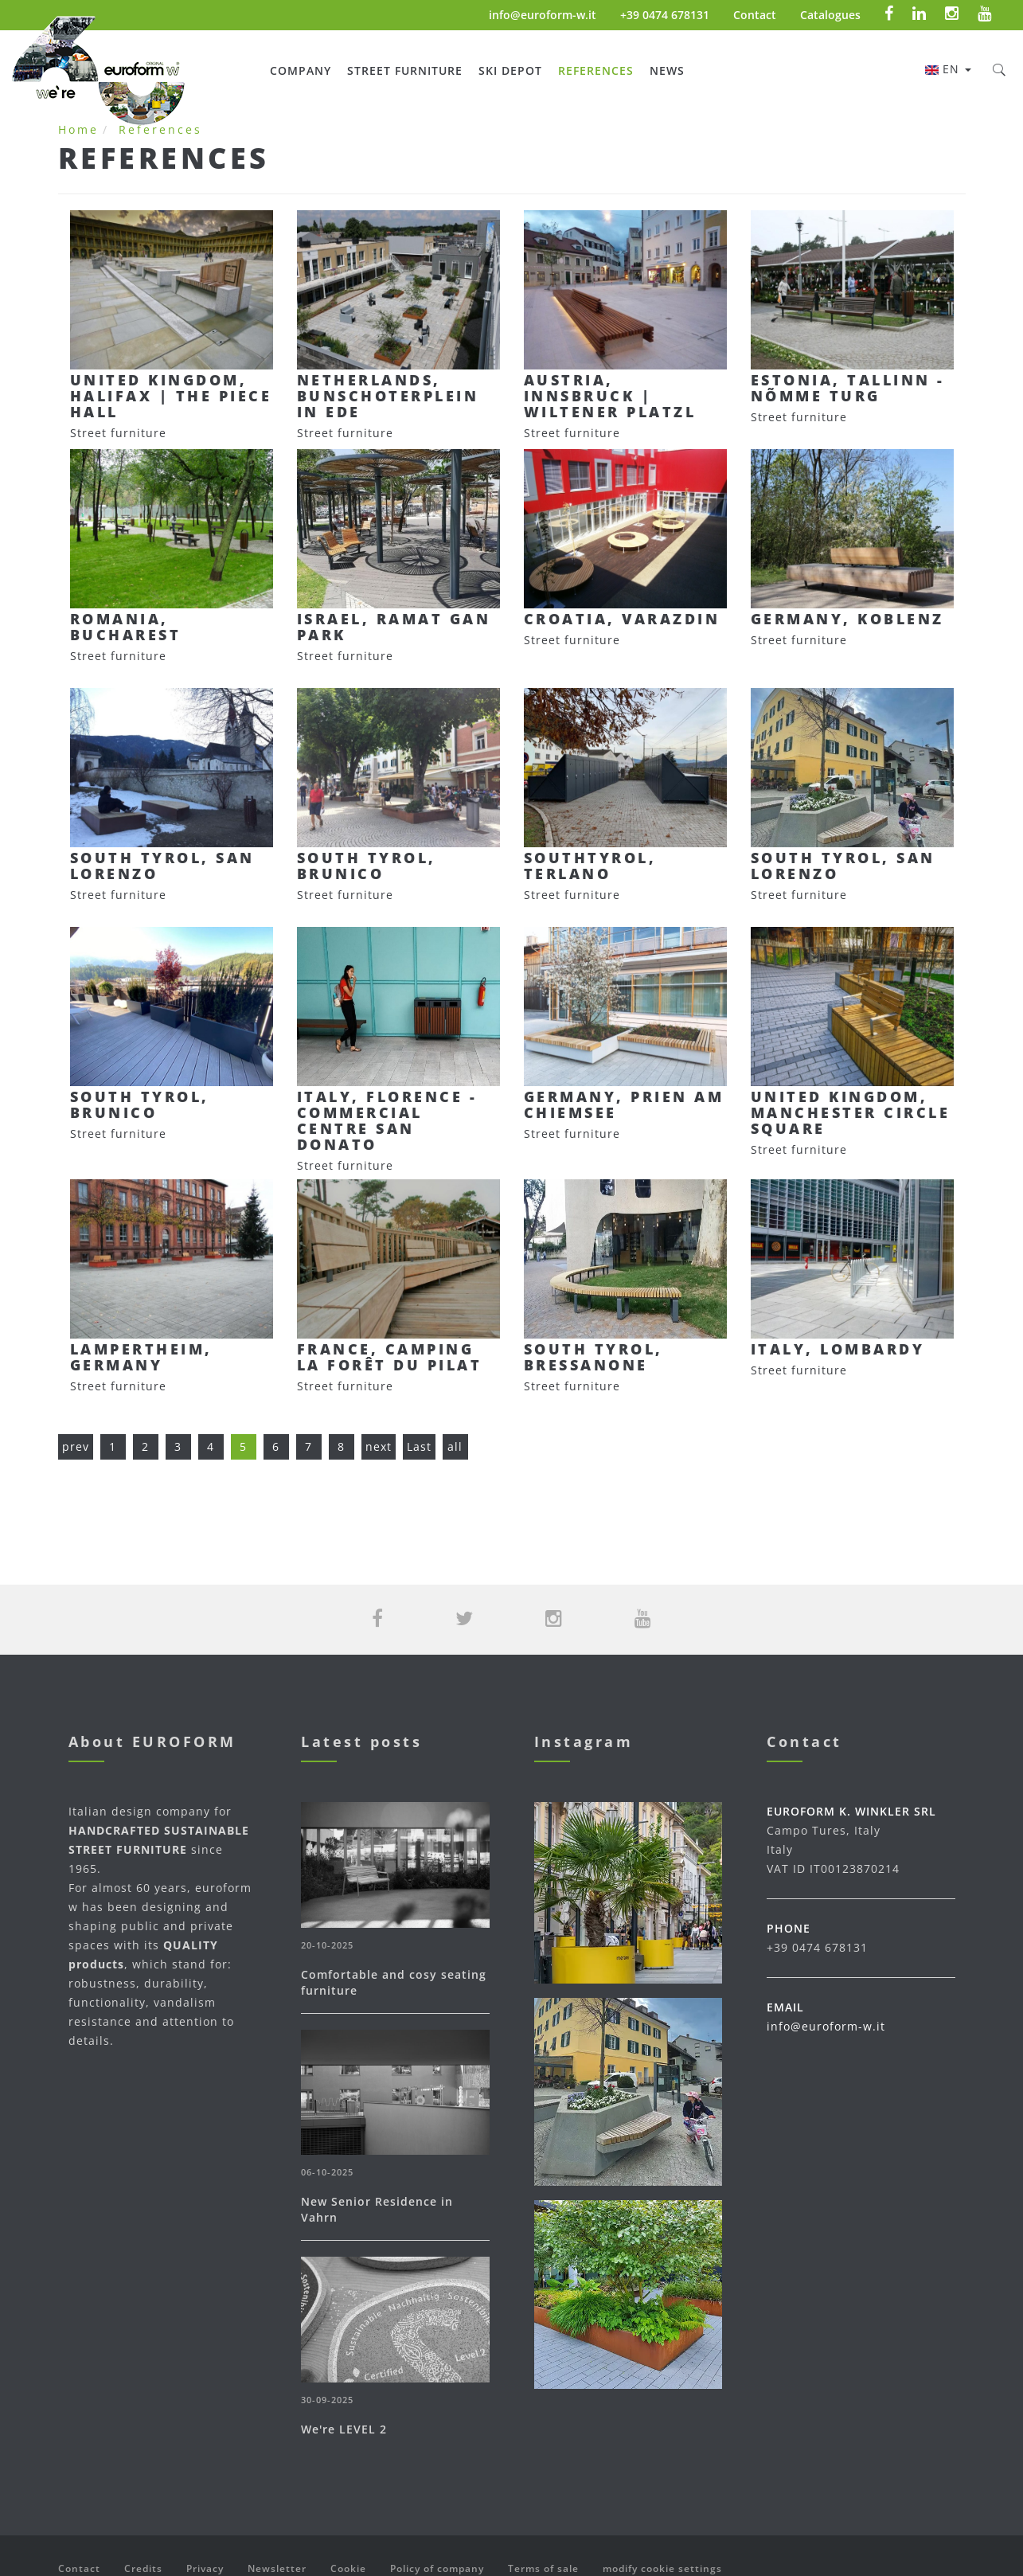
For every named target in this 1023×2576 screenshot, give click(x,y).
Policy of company (437, 2568)
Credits (143, 2568)
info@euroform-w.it (542, 14)
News (667, 70)
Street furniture (405, 70)
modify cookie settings (662, 2568)
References (596, 70)
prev (75, 1446)
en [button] (948, 68)
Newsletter (277, 2568)
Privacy (205, 2568)
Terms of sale (543, 2568)
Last (419, 1446)
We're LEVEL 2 (344, 2429)
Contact (754, 14)
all (455, 1446)
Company (300, 70)
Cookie (348, 2568)
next (378, 1446)
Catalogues (830, 14)
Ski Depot (510, 70)
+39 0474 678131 (664, 14)
